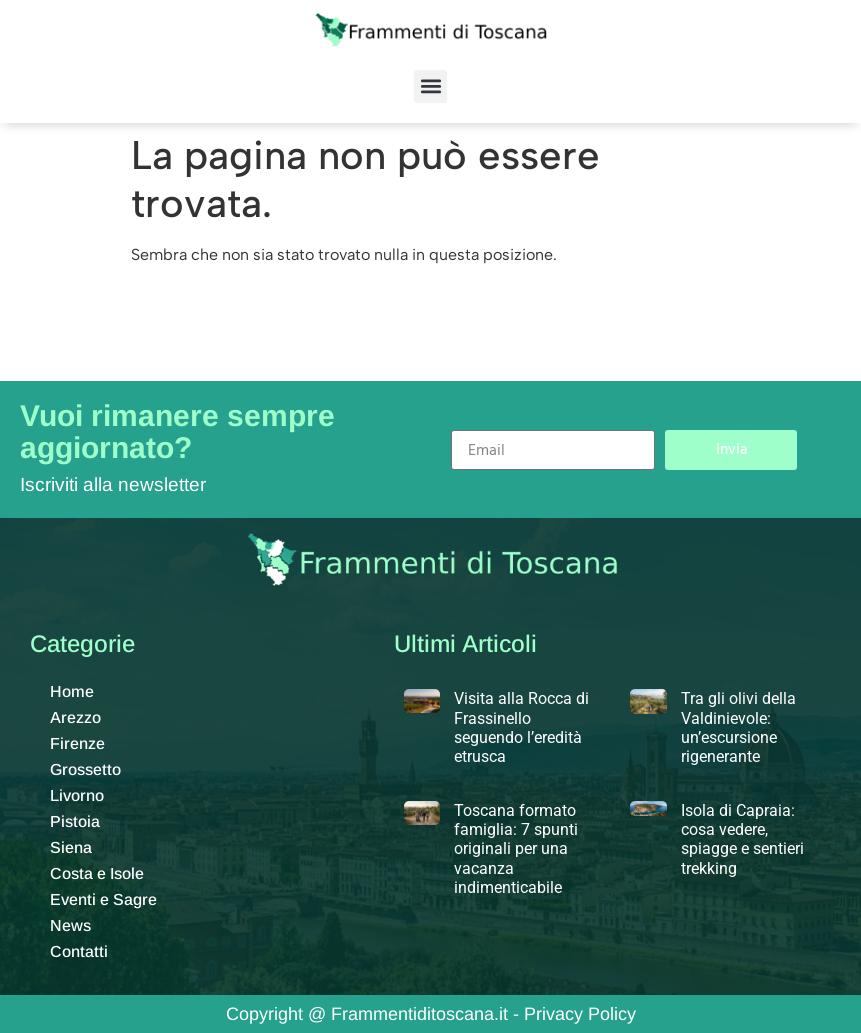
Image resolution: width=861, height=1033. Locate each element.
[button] (430, 86)
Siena (71, 847)
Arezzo (75, 717)
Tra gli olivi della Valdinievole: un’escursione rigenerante (738, 727)
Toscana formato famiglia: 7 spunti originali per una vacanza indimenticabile (516, 849)
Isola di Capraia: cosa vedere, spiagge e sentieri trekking (742, 839)
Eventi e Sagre (103, 899)
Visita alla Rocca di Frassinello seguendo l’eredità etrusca (521, 727)
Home (72, 691)
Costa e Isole (97, 873)
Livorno (77, 795)
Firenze (77, 743)
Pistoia (75, 821)
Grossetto (85, 769)
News (70, 925)
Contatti (79, 951)
